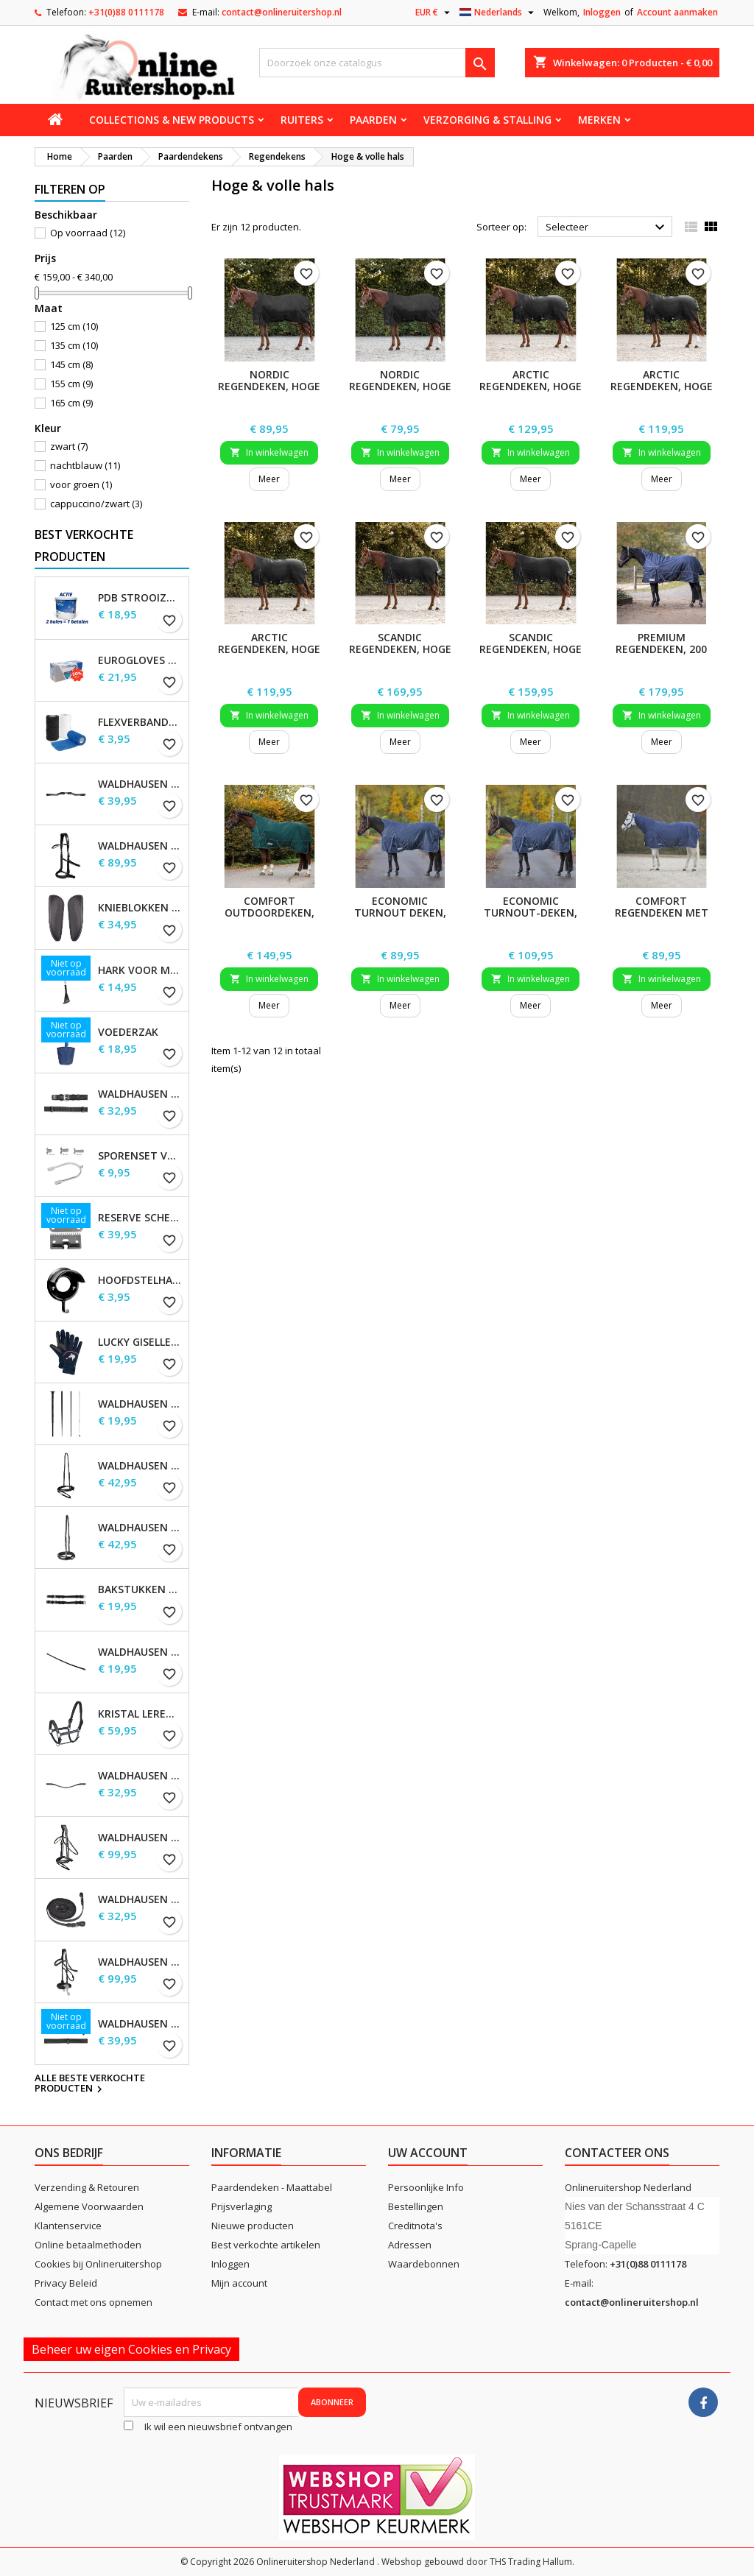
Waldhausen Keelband (140, 1652)
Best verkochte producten (84, 545)
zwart (69, 446)
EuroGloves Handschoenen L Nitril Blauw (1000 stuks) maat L (140, 660)
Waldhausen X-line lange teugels (140, 1899)
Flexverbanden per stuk (140, 722)
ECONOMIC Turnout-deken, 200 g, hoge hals (530, 912)
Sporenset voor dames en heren (140, 1156)
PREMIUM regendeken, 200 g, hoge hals (661, 649)
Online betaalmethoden (88, 2244)
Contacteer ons (617, 2153)
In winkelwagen (269, 452)
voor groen (81, 484)
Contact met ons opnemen (93, 2302)
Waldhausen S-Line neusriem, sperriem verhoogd (140, 1528)
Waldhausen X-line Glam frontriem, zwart (140, 1776)
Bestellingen (415, 2206)
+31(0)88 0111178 (126, 12)
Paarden (373, 120)
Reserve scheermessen (140, 1218)
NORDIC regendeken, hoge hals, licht (400, 386)
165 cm (71, 402)
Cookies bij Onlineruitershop (98, 2263)
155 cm (71, 383)
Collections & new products (171, 120)
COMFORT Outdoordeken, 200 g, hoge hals (269, 912)
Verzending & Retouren (87, 2187)
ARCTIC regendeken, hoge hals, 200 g (530, 386)
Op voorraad (87, 232)
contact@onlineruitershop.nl (282, 12)
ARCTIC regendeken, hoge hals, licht (269, 649)
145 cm (71, 364)
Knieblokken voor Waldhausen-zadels (140, 908)
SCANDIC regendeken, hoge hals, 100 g (530, 649)
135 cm (74, 345)
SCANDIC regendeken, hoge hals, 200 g (400, 649)
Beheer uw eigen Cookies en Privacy (131, 2349)
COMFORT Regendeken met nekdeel (661, 912)
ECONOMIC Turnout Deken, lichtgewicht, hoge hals (400, 918)
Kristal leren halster (140, 1714)
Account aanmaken (677, 12)
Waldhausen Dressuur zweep (140, 1404)
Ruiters (302, 120)
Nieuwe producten (252, 2225)
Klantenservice (68, 2225)
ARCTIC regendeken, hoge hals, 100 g (661, 386)
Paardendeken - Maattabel (271, 2187)
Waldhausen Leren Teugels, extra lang (140, 2024)
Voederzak (128, 1032)
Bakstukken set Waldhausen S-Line (140, 1589)
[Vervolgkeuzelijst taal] (498, 12)
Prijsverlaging (241, 2206)
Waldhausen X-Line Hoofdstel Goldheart (140, 1837)
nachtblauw (85, 465)
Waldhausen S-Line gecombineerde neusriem (140, 1466)
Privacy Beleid (66, 2283)
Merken (599, 120)
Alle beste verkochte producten (90, 2084)
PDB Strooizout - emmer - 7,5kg (140, 598)
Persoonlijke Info (426, 2187)
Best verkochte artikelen (265, 2244)
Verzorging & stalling (487, 120)
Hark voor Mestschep (140, 970)
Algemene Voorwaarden (89, 2206)
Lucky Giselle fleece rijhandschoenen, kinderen (140, 1342)
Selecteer (607, 227)
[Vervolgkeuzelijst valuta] (434, 12)
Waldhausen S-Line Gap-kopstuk (140, 784)
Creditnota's (415, 2225)
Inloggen (602, 12)
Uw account (428, 2153)
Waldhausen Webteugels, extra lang (140, 1094)
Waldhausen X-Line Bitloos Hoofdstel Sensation (140, 846)
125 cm (74, 326)
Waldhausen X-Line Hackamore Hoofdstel (140, 1962)
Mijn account (239, 2283)
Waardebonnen (423, 2263)
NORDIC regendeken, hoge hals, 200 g (269, 386)
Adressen (409, 2244)
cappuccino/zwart (96, 503)
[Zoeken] (377, 62)
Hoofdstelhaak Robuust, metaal (140, 1280)
